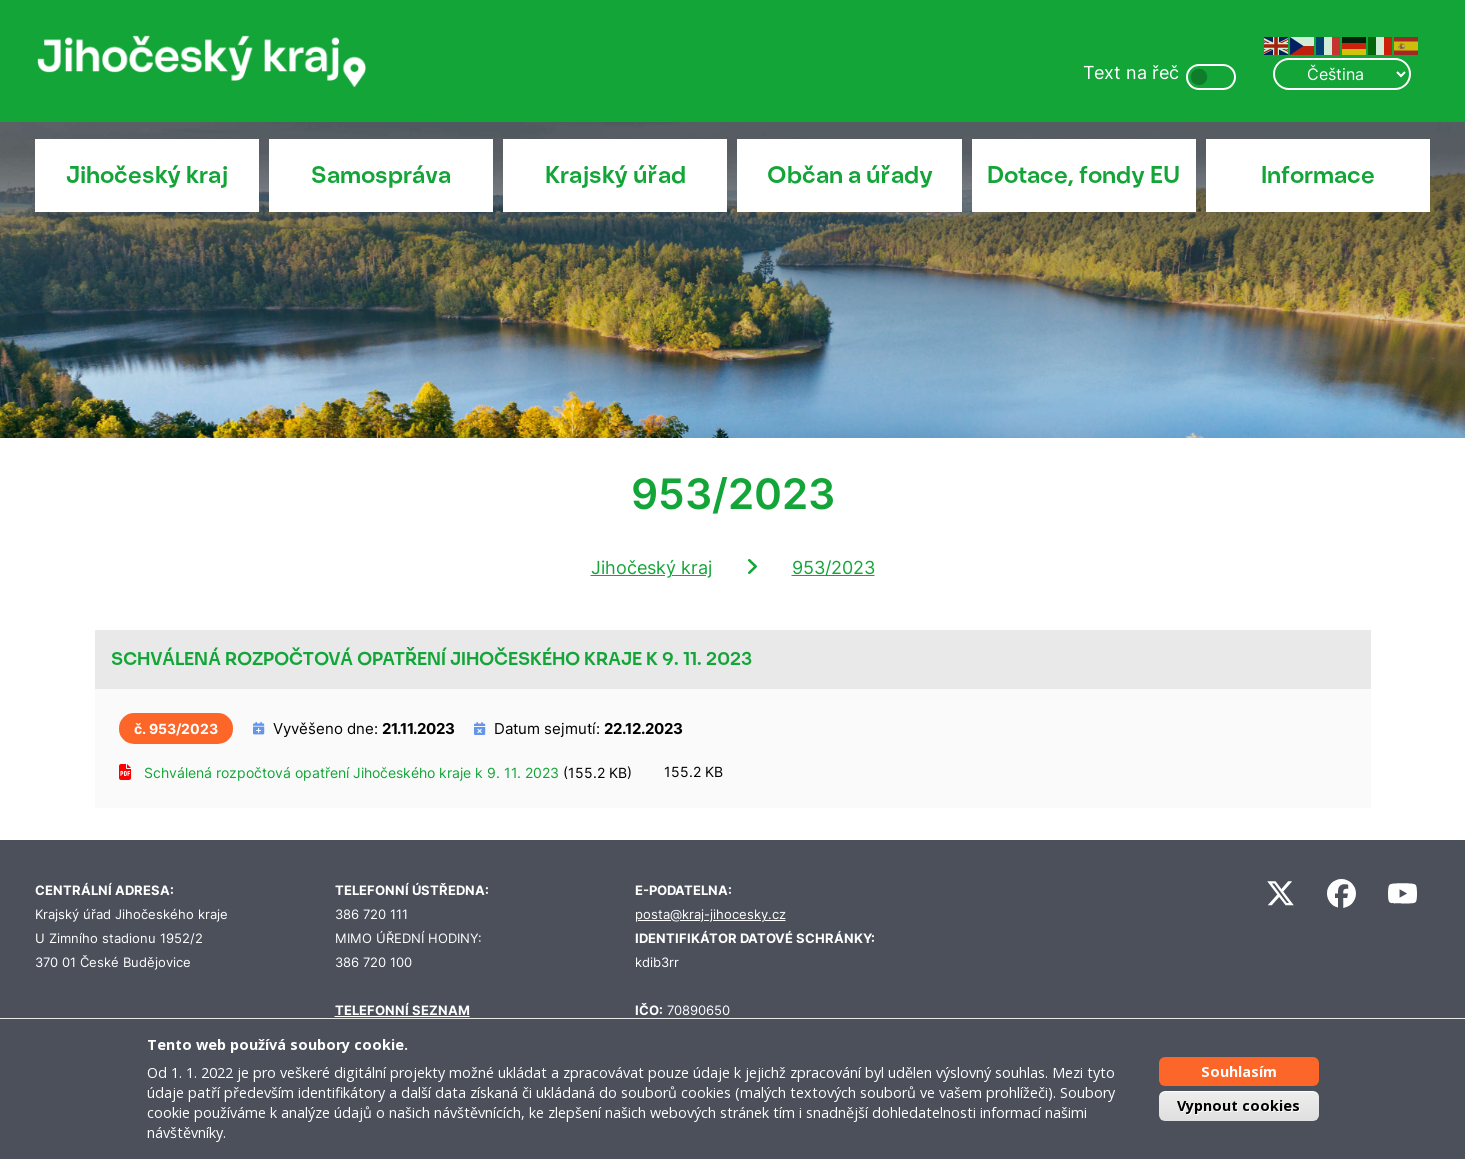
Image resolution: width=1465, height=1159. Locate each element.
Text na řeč (1131, 72)
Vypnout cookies (1238, 1105)
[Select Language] (1342, 74)
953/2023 (833, 567)
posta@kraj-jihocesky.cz (710, 914)
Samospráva (381, 175)
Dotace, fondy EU (1083, 175)
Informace (1318, 175)
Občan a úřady (850, 175)
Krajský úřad (615, 175)
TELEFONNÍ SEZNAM (402, 1010)
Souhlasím (1239, 1071)
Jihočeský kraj (147, 175)
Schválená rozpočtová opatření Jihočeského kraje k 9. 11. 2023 (351, 772)
